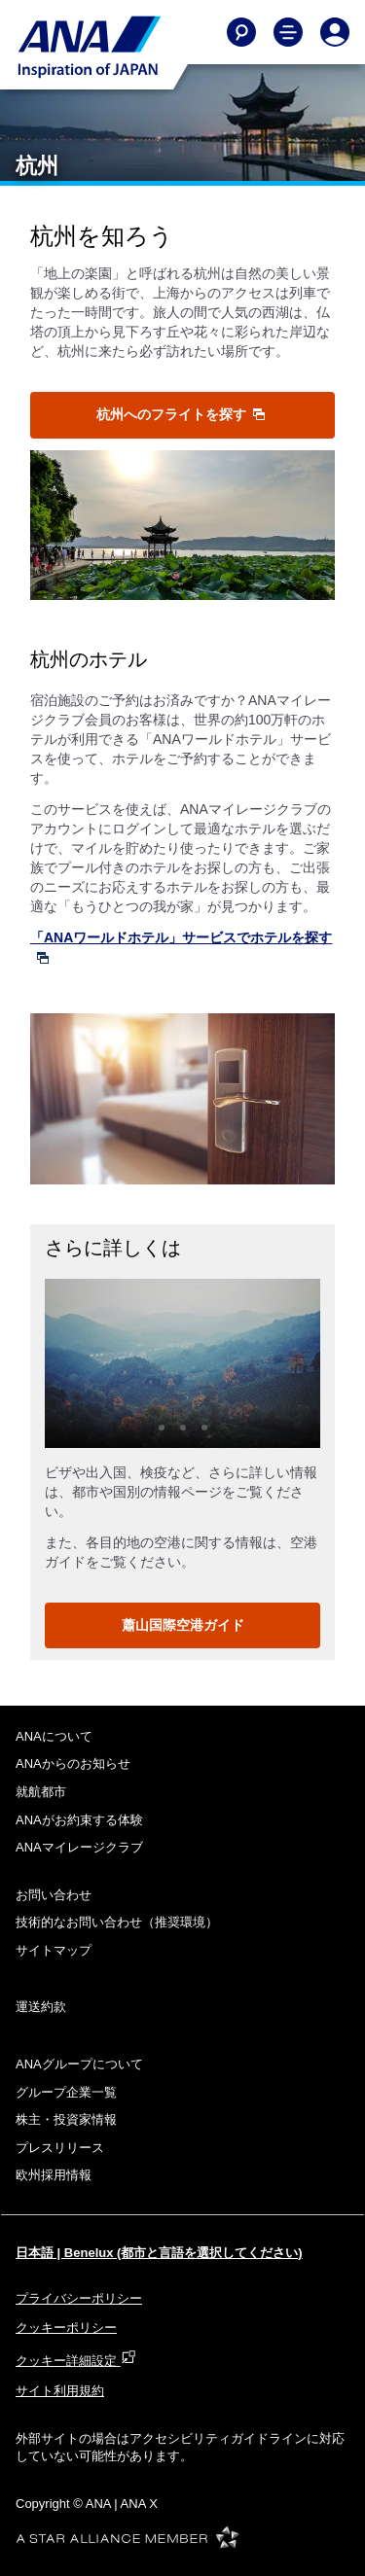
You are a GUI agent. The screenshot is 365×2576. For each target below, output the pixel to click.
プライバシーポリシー (79, 2298)
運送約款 (41, 2006)
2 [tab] (183, 1427)
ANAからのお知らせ (73, 1763)
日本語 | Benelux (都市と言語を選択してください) (159, 2252)
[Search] (241, 32)
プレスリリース (60, 2147)
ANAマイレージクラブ (79, 1847)
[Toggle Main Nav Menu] (288, 32)
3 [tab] (204, 1427)
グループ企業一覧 (66, 2092)
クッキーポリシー (66, 2327)
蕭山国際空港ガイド (183, 1625)
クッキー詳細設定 (76, 2360)
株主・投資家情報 (66, 2119)
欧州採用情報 (53, 2175)
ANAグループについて (79, 2064)
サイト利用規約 (60, 2390)
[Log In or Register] (334, 32)
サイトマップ (53, 1950)
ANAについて (54, 1736)
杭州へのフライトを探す (181, 414)
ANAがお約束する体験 (79, 1820)
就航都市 (41, 1791)
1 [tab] (161, 1427)
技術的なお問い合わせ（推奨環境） (117, 1922)
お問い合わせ (53, 1895)
